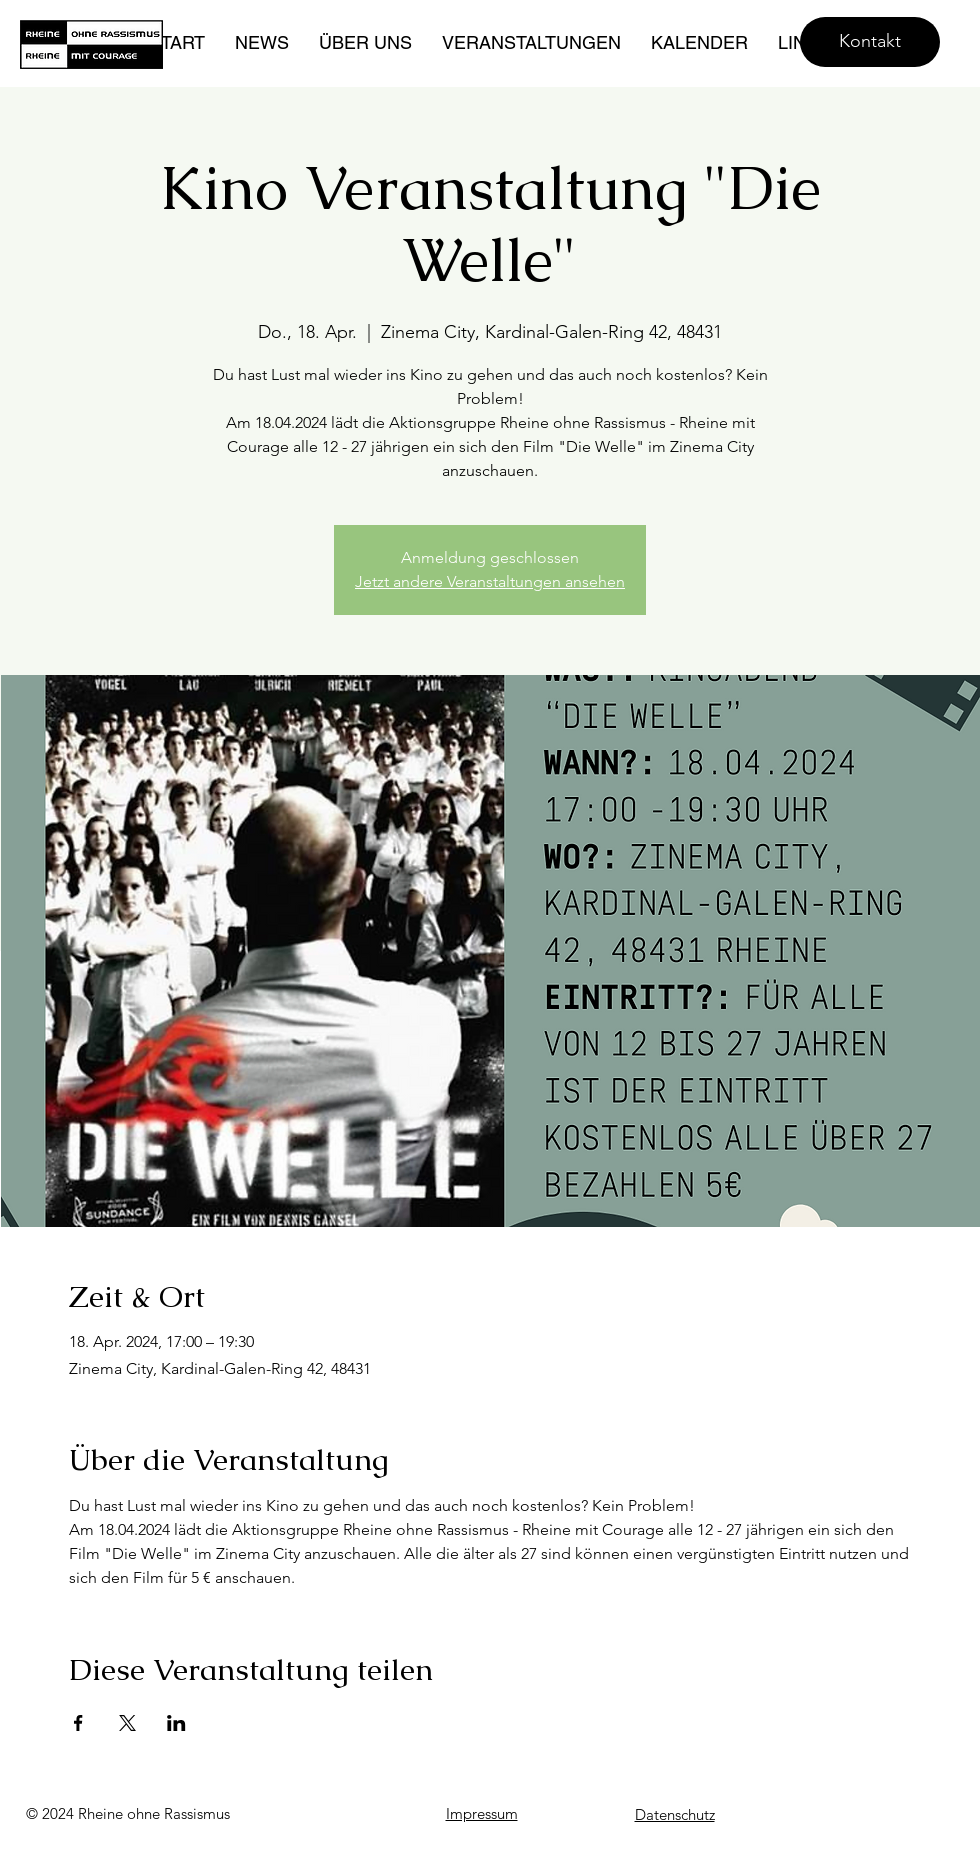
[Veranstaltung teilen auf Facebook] (78, 1723)
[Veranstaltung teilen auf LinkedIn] (176, 1723)
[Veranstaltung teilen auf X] (127, 1723)
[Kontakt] (870, 42)
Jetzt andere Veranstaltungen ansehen (490, 581)
